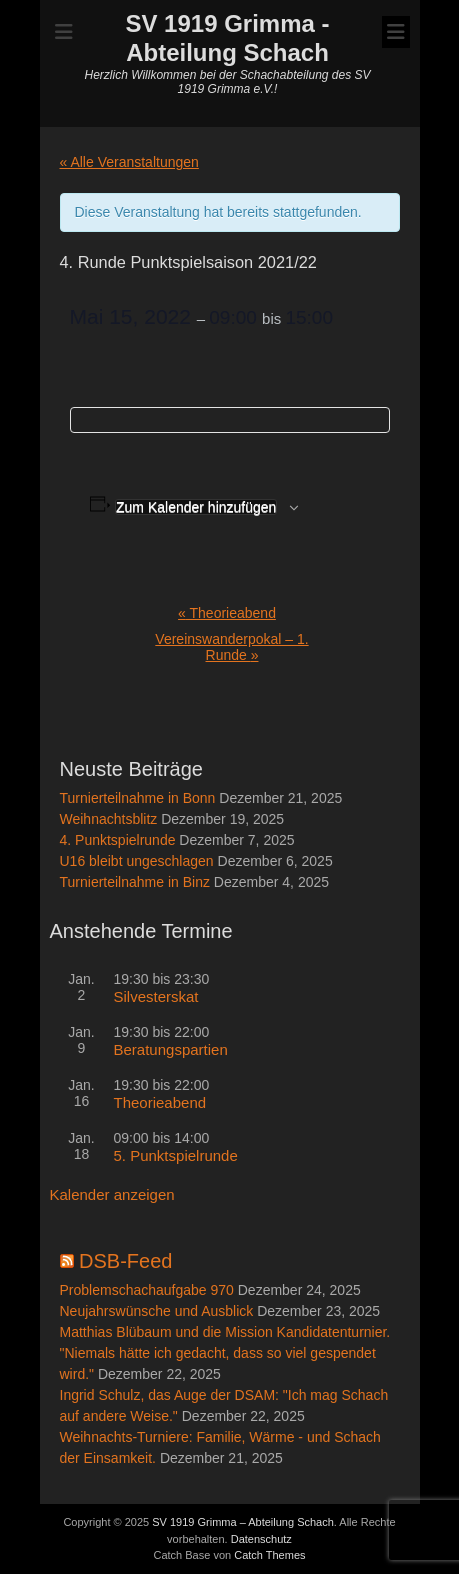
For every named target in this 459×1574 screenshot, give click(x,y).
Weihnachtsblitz (109, 819)
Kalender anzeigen (112, 1194)
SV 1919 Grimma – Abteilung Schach (243, 1522)
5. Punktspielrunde (176, 1155)
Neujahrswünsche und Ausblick (157, 1311)
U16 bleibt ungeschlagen (137, 861)
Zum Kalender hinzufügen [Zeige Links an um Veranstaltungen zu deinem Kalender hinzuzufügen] (196, 507)
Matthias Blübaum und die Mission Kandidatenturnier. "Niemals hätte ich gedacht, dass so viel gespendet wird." (225, 1353)
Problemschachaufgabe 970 (147, 1290)
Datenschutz (261, 1539)
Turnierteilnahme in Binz (135, 882)
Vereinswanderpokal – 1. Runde (231, 647)
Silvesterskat (156, 996)
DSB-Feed (125, 1261)
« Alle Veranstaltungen (129, 162)
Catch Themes (269, 1555)
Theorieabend (227, 613)
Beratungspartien (171, 1049)
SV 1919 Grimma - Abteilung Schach (227, 38)
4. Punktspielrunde (118, 840)
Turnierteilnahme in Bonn (138, 798)
